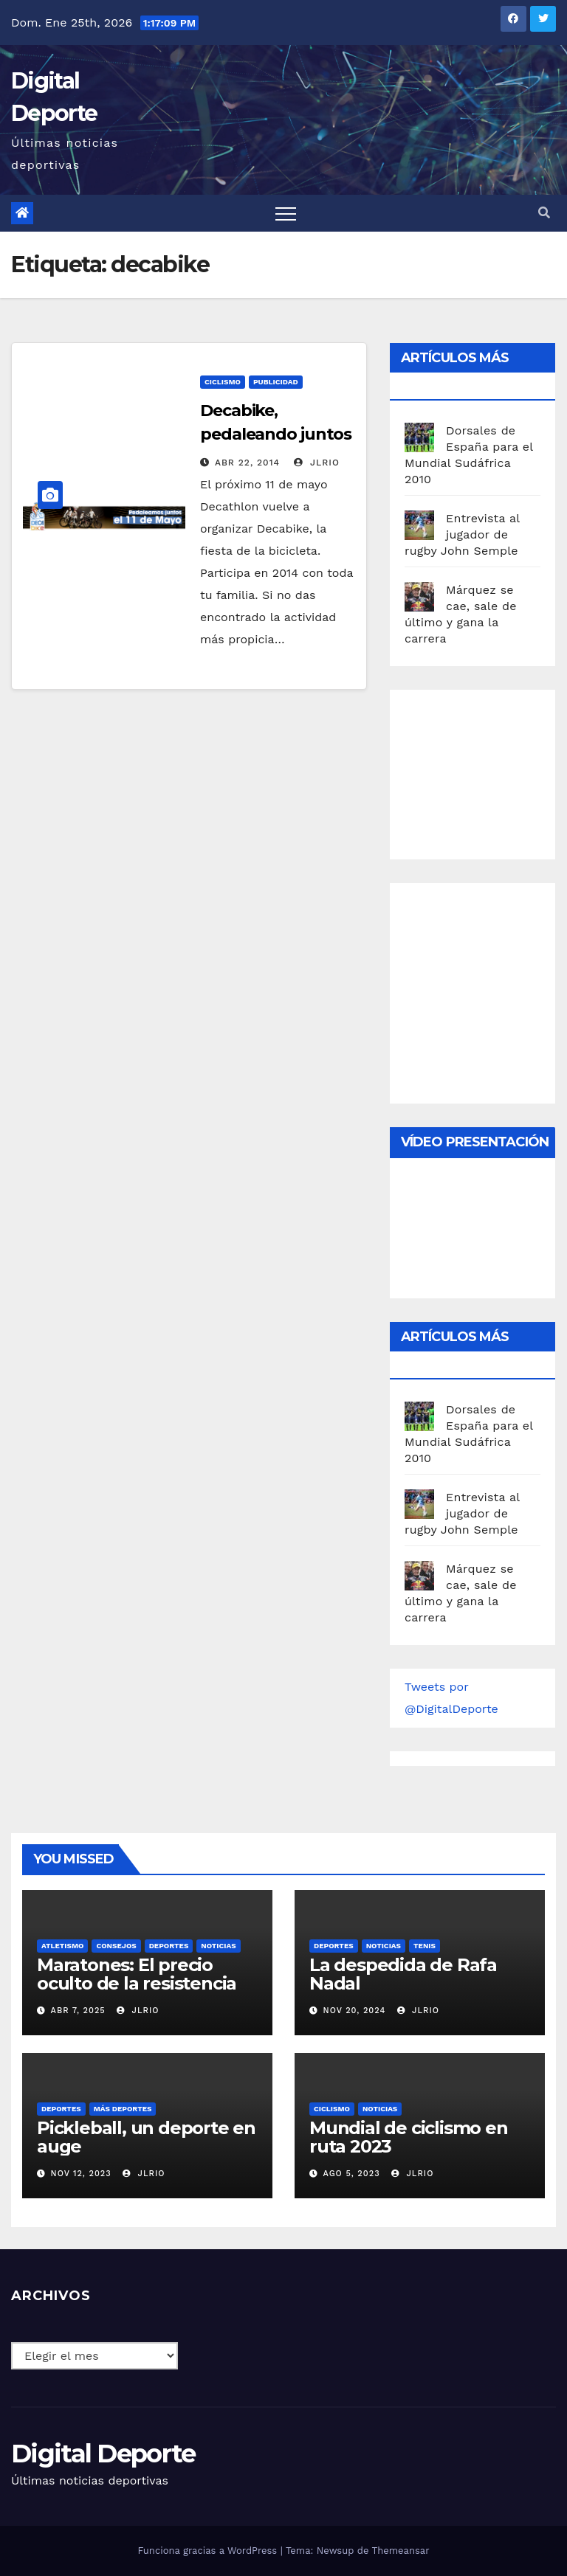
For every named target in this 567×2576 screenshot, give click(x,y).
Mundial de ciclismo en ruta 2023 (408, 2137)
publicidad (275, 382)
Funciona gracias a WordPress (208, 2550)
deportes (169, 1946)
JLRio (316, 462)
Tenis (424, 1946)
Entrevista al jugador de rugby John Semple (462, 534)
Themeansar (401, 2550)
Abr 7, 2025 (78, 2010)
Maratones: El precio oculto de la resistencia (136, 1974)
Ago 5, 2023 (351, 2173)
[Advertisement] (486, 771)
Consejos (116, 1946)
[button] (544, 213)
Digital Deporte (103, 2453)
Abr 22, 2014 (247, 462)
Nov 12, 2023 (81, 2173)
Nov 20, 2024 (354, 2010)
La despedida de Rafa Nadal (403, 1974)
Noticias (218, 1946)
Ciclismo (223, 382)
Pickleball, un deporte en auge (146, 2137)
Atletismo (62, 1946)
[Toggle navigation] (286, 213)
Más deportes (123, 2109)
